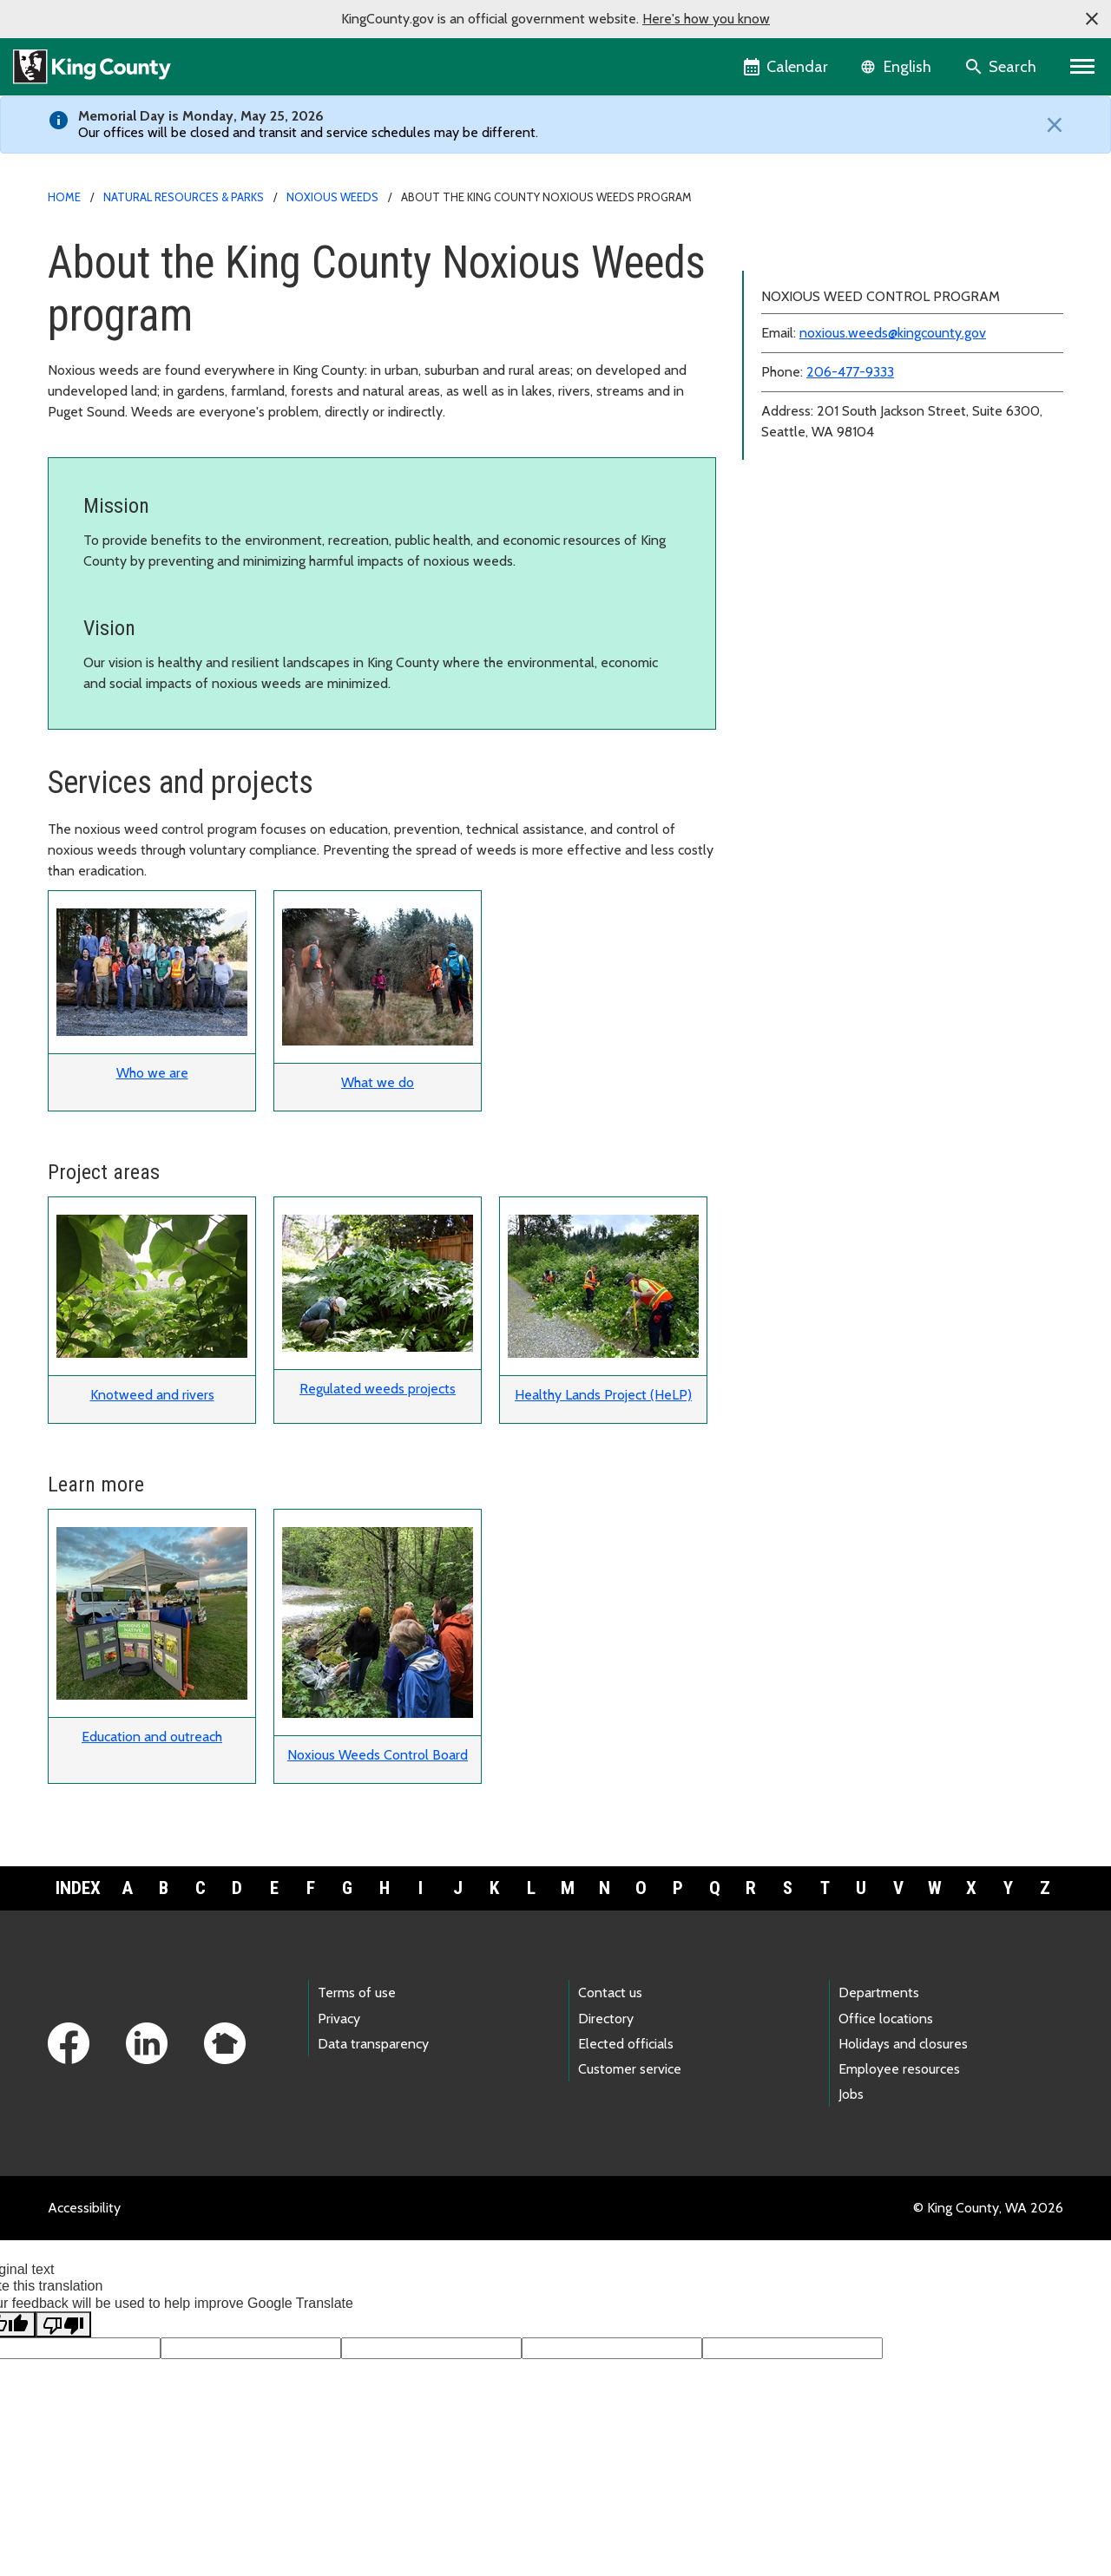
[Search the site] (1002, 66)
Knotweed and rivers (152, 1394)
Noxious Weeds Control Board (377, 1755)
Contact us (610, 1992)
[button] (1092, 19)
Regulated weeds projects (377, 1388)
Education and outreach (152, 1736)
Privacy (339, 2018)
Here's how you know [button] (706, 18)
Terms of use (357, 1992)
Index (78, 1888)
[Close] (1050, 125)
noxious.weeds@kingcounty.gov (892, 416)
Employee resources (899, 2069)
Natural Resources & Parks (183, 197)
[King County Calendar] (786, 66)
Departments (878, 1992)
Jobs (851, 2094)
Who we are (152, 1073)
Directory (606, 2018)
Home (64, 197)
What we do (377, 1082)
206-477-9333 (850, 455)
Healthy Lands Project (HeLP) (603, 1394)
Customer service (629, 2069)
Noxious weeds (332, 197)
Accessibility (84, 2207)
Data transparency (373, 2043)
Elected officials (626, 2043)
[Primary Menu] (1083, 66)
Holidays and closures (903, 2043)
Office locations (885, 2018)
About (778, 249)
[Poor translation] (63, 2324)
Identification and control (835, 277)
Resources (790, 305)
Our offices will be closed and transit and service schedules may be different (307, 132)
